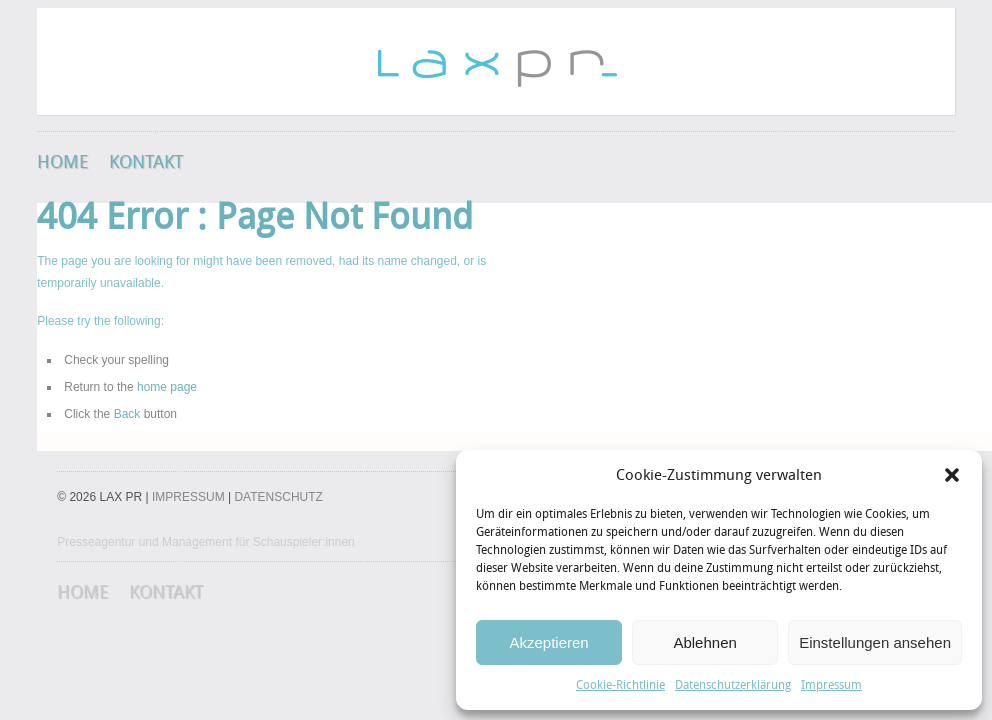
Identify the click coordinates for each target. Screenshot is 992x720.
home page (167, 387)
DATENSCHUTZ (278, 497)
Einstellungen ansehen (875, 642)
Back (127, 414)
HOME (63, 162)
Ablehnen (704, 642)
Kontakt (146, 162)
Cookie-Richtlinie (620, 685)
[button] (952, 475)
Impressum (831, 685)
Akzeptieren (548, 642)
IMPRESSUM (188, 497)
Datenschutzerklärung (733, 685)
